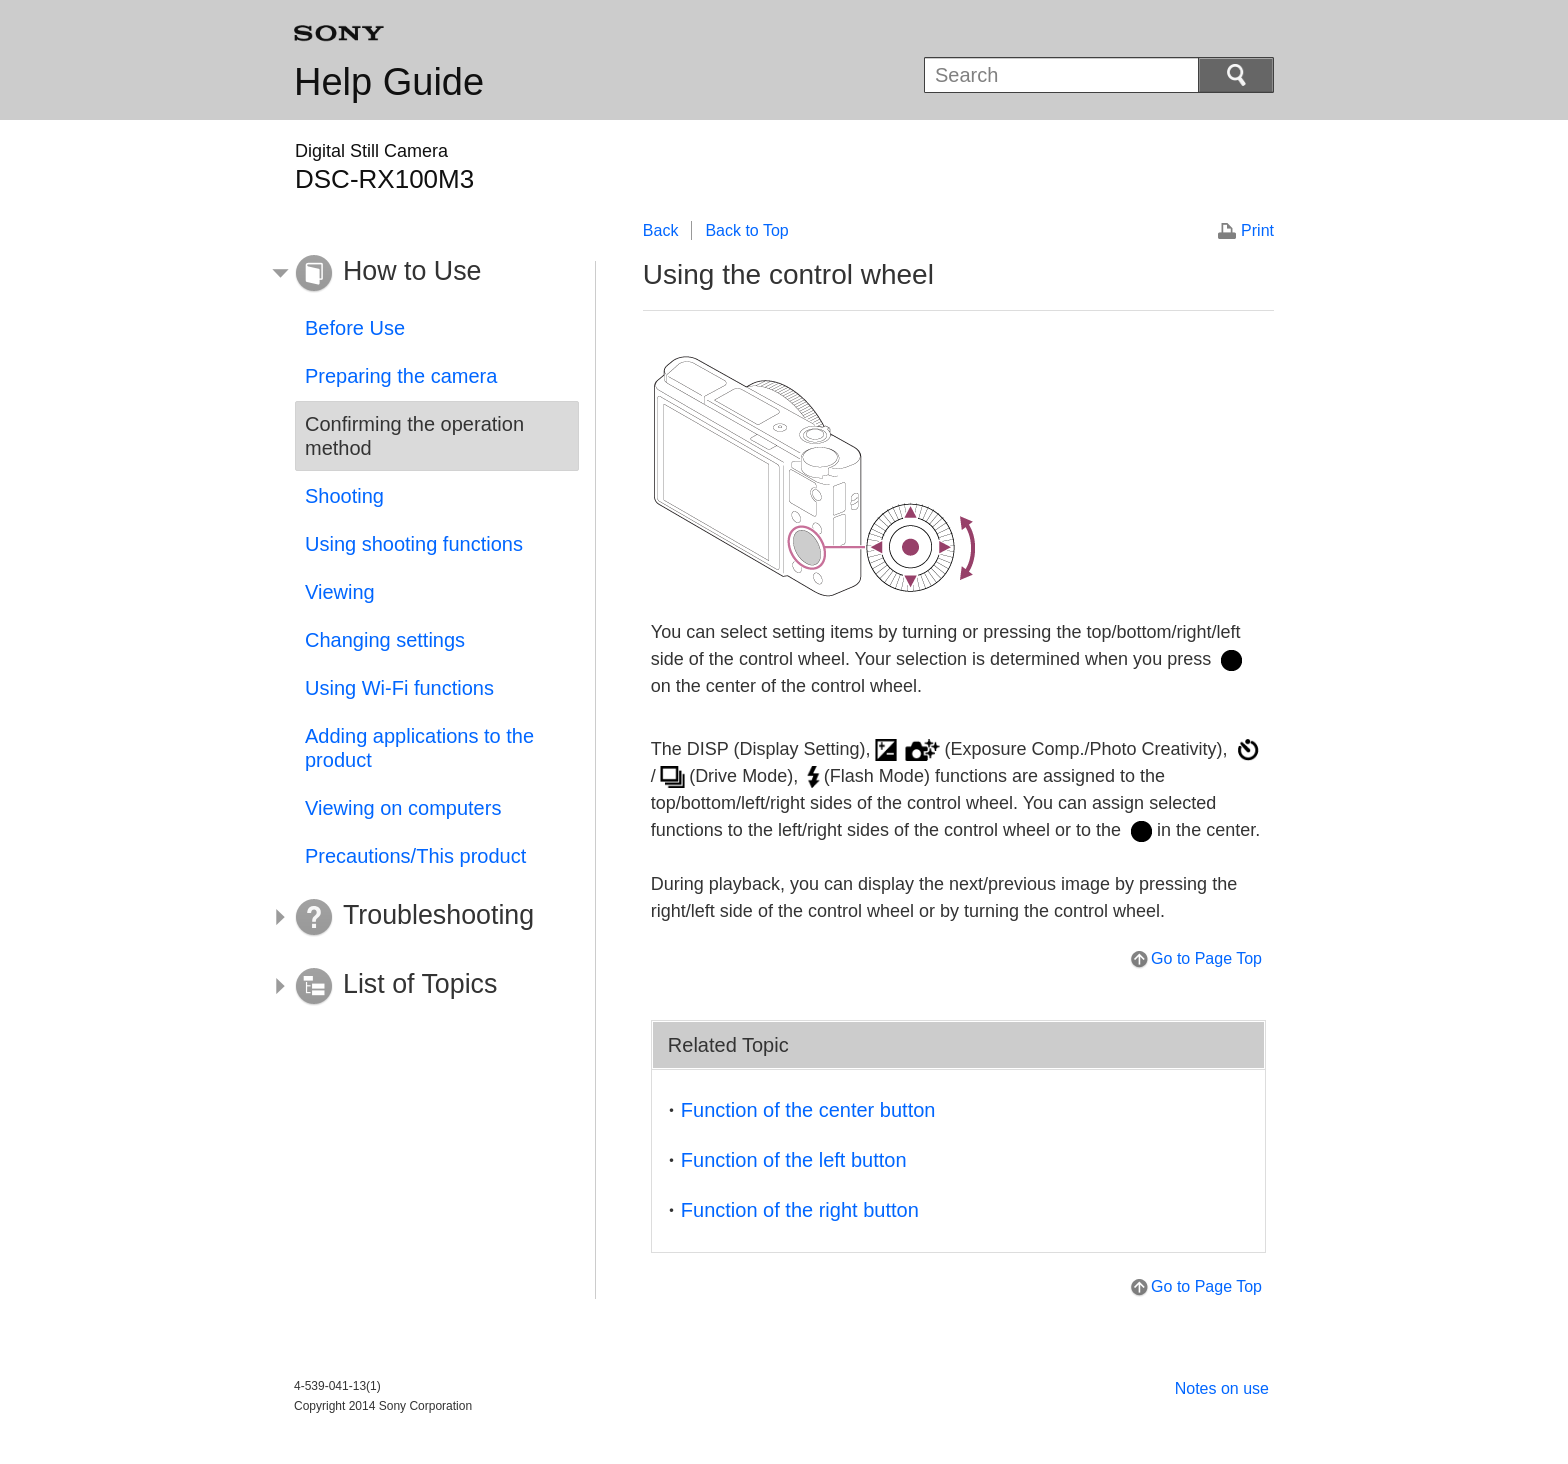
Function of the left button (794, 1160)
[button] (422, 274)
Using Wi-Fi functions (399, 688)
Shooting (344, 496)
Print (1257, 230)
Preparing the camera (401, 376)
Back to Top (746, 230)
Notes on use (1222, 1388)
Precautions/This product (415, 856)
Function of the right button (800, 1210)
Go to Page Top (1206, 958)
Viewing (340, 592)
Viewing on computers (403, 808)
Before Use (355, 328)
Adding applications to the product (419, 748)
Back (661, 230)
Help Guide (389, 82)
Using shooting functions (414, 544)
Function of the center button (808, 1110)
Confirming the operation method (414, 436)
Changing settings (385, 640)
